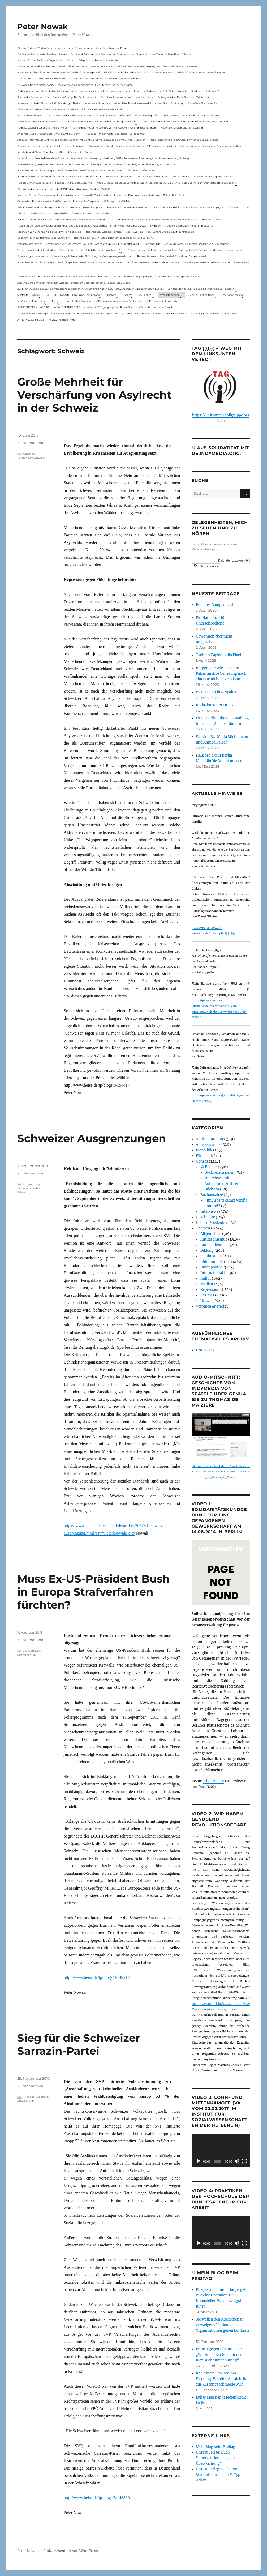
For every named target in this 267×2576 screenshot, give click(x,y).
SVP (31, 2100)
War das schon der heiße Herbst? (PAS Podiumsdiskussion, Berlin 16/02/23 (185, 121)
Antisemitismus (40, 213)
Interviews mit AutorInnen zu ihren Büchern (222, 1183)
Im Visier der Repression (31, 301)
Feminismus (211, 1256)
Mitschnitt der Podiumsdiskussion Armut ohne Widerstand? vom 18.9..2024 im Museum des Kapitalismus (164, 72)
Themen (112, 294)
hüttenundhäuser (215, 1261)
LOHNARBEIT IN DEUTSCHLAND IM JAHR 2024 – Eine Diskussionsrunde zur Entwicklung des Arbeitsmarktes (79, 78)
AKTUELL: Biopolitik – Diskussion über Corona (73, 294)
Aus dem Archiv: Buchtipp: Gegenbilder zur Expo (45, 60)
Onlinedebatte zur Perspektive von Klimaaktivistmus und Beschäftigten (114, 127)
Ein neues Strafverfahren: (142, 170)
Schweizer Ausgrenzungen (91, 1138)
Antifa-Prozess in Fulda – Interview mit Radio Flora (46, 319)
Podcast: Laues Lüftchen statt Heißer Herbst (42, 127)
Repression (209, 1289)
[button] (206, 566)
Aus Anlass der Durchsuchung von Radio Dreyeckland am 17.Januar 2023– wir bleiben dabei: (70, 170)
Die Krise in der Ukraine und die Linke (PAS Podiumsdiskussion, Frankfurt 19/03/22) (64, 188)
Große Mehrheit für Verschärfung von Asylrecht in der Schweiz (94, 394)
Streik (246, 207)
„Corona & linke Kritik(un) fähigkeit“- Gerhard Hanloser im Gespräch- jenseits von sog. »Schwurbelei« (74, 282)
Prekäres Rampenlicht (214, 605)
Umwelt (207, 1300)
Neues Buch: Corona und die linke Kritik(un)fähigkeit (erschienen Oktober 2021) (63, 276)
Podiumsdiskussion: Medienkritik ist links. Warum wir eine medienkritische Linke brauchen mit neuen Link (78, 90)
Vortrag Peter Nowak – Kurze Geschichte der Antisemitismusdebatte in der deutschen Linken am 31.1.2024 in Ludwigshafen (88, 115)
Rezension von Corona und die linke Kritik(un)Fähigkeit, (49, 231)
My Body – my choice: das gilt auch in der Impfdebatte (181, 225)
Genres (128, 294)
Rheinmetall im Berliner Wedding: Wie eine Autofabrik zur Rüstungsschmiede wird (221, 2379)
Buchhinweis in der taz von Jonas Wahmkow (43, 237)
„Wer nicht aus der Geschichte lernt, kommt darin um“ (48, 133)
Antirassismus (208, 1144)
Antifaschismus (213, 1239)
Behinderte (24, 1188)
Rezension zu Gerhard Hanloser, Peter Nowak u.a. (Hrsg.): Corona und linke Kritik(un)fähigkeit (140, 231)
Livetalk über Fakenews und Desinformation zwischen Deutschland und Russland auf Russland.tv (121, 301)
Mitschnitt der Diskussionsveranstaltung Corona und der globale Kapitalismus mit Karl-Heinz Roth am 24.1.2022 (81, 225)
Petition (38, 1188)
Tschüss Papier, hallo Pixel (218, 655)
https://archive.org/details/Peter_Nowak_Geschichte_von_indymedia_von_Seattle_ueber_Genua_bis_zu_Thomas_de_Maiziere (221, 1472)
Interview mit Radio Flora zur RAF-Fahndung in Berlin (48, 103)
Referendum (25, 457)
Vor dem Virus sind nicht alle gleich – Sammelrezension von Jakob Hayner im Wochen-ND (68, 250)
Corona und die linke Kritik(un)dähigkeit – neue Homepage (51, 145)
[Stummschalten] (237, 2161)
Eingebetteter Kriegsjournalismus (213, 176)
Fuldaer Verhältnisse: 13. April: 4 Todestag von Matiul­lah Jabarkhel (54, 182)
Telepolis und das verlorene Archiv (98, 60)
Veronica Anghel (210, 1306)
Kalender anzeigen (233, 560)
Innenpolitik (211, 1267)
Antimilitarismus (210, 1139)
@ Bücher (208, 1167)
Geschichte (205, 1217)
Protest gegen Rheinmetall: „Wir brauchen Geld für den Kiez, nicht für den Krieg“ (219, 2355)
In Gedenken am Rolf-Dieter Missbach (165, 90)
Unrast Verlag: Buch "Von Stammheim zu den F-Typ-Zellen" (219, 2475)
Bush (26, 1650)
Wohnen (233, 207)
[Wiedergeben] (198, 2161)
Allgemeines (210, 1234)
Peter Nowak (42, 26)
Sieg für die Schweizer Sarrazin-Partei (78, 2044)
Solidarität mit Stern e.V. (205, 90)
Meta (55, 301)
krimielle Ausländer (35, 2096)
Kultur (205, 1278)
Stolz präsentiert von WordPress (70, 2551)
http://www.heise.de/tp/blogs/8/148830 (97, 2498)
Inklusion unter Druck (215, 705)
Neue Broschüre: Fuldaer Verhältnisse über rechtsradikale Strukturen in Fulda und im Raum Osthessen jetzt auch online (166, 182)
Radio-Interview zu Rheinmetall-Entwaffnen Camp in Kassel (184, 139)
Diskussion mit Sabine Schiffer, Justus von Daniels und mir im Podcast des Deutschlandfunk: (70, 109)
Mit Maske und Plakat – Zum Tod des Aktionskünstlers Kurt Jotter (54, 152)
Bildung (207, 1250)
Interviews (209, 1211)
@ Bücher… (146, 294)
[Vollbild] (244, 2161)
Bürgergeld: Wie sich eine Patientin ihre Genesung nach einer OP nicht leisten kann (221, 673)
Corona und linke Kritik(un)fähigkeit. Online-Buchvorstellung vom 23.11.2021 (156, 276)
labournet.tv (213, 1781)
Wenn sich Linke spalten (217, 692)
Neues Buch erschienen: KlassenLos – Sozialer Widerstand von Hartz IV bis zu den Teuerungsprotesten (76, 121)
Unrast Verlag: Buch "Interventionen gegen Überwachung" (215, 2458)
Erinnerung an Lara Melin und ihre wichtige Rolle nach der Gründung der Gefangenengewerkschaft (185, 250)
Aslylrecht (29, 453)
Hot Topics (205, 1350)
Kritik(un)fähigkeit (211, 219)
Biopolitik (204, 1150)
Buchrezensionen (220, 1172)
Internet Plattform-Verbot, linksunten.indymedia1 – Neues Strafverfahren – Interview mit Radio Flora (75, 176)
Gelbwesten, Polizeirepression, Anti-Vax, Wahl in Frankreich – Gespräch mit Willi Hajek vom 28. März (74, 201)
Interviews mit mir (232, 294)
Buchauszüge (211, 1195)
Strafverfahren (26, 1654)
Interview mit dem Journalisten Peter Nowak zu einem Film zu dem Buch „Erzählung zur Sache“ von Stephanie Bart (151, 103)
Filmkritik (204, 1156)
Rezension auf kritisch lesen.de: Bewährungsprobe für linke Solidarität (114, 237)
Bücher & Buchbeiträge (200, 294)
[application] (221, 2150)
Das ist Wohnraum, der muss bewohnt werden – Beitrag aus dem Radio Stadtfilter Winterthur (155, 97)
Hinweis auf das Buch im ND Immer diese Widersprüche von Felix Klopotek (187, 243)
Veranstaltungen (170, 294)
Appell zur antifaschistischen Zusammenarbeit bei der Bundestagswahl (58, 72)
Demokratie (102, 213)
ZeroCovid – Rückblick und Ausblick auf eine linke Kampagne (188, 207)
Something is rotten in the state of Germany (163, 176)
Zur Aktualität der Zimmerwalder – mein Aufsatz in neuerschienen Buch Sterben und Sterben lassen (75, 84)
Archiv (36, 294)
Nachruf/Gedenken (212, 1222)
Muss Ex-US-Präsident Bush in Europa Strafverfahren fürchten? (93, 1591)
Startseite (22, 294)
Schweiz (39, 457)
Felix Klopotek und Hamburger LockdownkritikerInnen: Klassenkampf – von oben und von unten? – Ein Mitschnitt (83, 207)
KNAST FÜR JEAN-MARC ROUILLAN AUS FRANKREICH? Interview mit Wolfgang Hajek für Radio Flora (75, 307)
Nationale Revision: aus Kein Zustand (182, 127)
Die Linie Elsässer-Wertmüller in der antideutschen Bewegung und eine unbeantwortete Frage (72, 47)
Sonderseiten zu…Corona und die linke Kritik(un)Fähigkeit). (202, 288)
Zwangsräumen (81, 213)
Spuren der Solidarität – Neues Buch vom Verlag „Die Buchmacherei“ (56, 97)
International (32, 443)
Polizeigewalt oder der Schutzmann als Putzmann (193, 115)
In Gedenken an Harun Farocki (155, 307)
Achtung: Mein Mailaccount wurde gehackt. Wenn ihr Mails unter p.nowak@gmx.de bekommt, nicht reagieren (81, 139)
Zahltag (21, 213)
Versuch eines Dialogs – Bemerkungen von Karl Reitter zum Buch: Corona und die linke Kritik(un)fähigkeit (78, 243)
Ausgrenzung (31, 1184)
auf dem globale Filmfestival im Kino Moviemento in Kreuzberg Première (221, 2003)
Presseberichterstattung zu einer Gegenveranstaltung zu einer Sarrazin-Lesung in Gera (67, 313)
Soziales (207, 1295)
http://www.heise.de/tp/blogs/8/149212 (97, 1977)
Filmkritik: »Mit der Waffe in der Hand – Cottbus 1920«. (115, 133)
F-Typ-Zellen (60, 213)
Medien (206, 1284)
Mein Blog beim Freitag (215, 2447)
